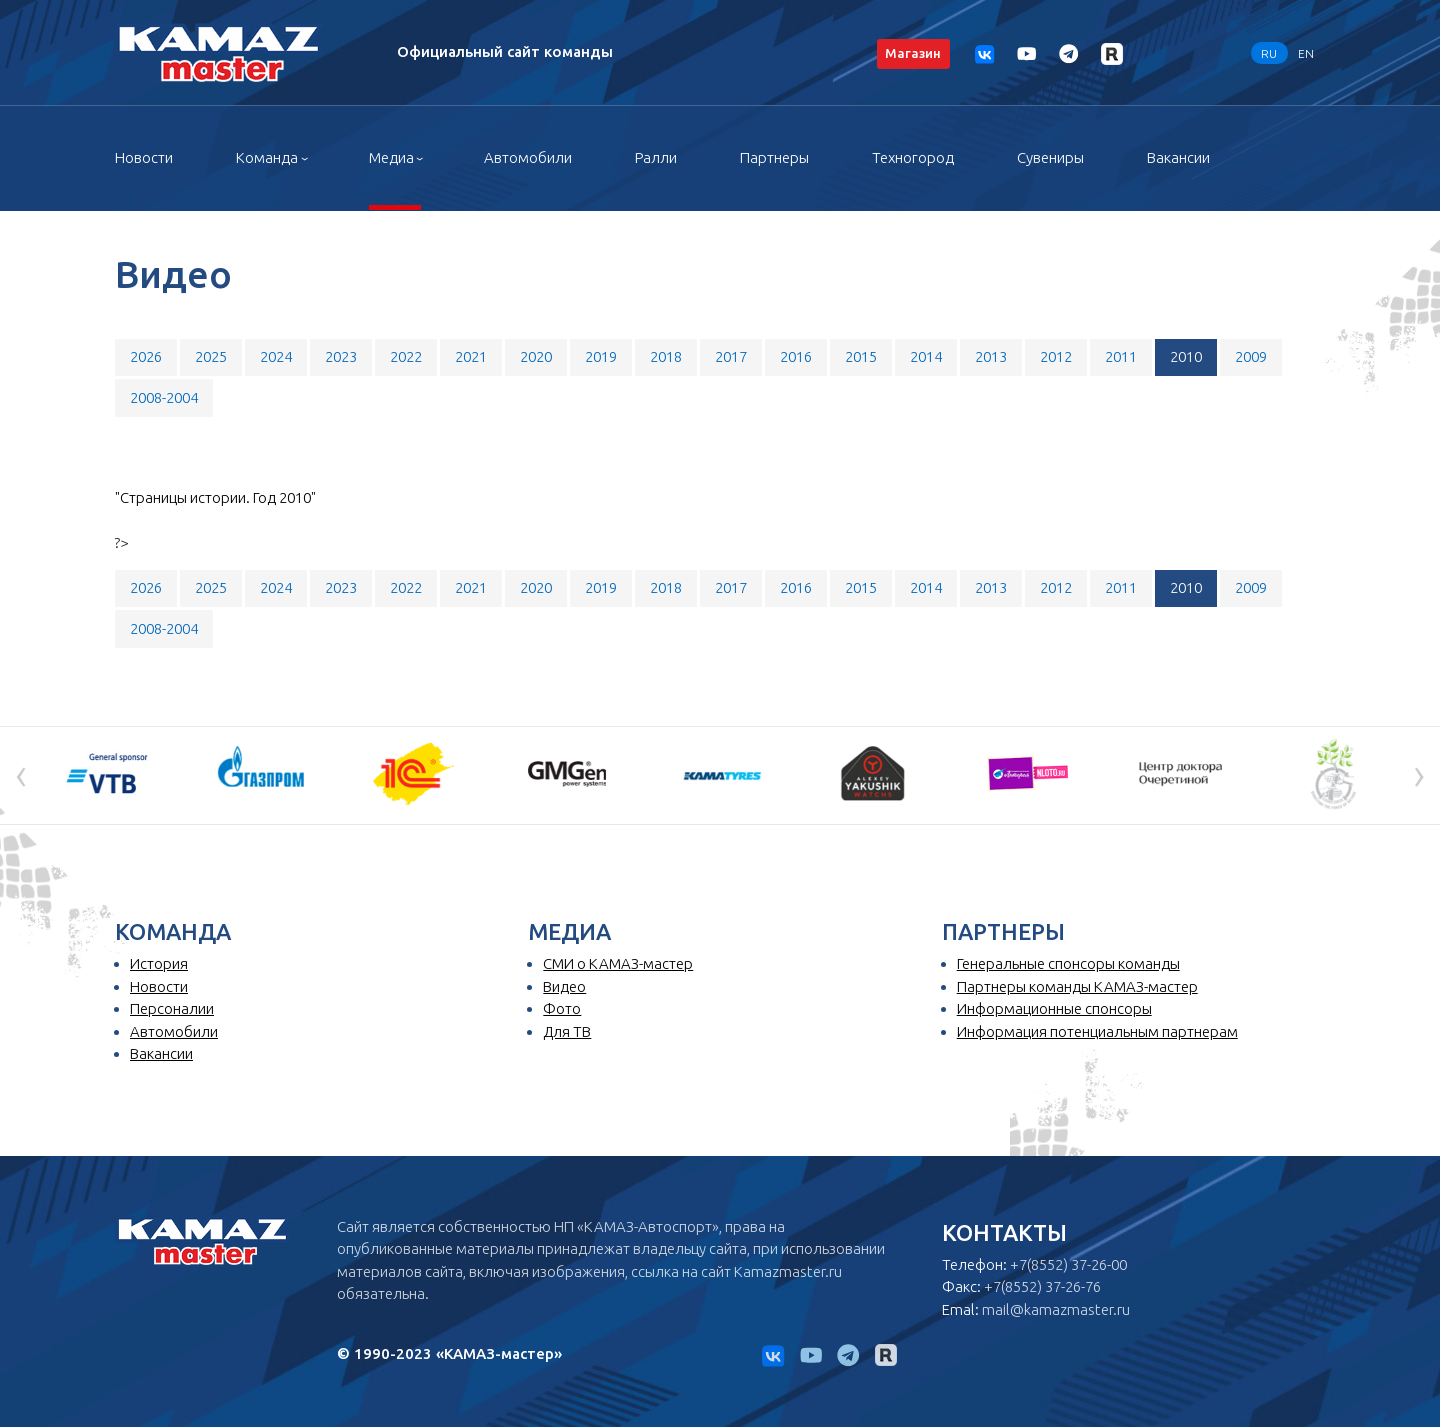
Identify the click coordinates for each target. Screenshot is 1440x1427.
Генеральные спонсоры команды (1068, 963)
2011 (1121, 356)
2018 (666, 356)
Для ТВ (567, 1031)
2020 (536, 356)
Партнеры (774, 157)
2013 (991, 356)
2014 (926, 356)
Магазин (913, 53)
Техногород (913, 157)
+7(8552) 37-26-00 (1068, 1264)
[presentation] (21, 774)
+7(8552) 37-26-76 (1042, 1286)
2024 (276, 356)
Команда (267, 157)
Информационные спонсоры (1054, 1008)
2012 (1056, 356)
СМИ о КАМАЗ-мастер (618, 963)
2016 (796, 356)
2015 (861, 356)
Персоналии (172, 1008)
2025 (211, 356)
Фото (562, 1008)
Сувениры (1050, 157)
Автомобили (528, 157)
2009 (1251, 356)
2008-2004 (164, 397)
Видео (564, 986)
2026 (146, 356)
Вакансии (1178, 157)
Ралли (656, 157)
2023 (341, 356)
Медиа (391, 157)
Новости (144, 157)
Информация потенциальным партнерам (1097, 1031)
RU (1269, 52)
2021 (471, 356)
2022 (406, 356)
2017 (731, 356)
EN (1306, 52)
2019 (601, 356)
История (159, 963)
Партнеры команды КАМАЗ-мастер (1077, 986)
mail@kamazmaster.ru (1056, 1309)
